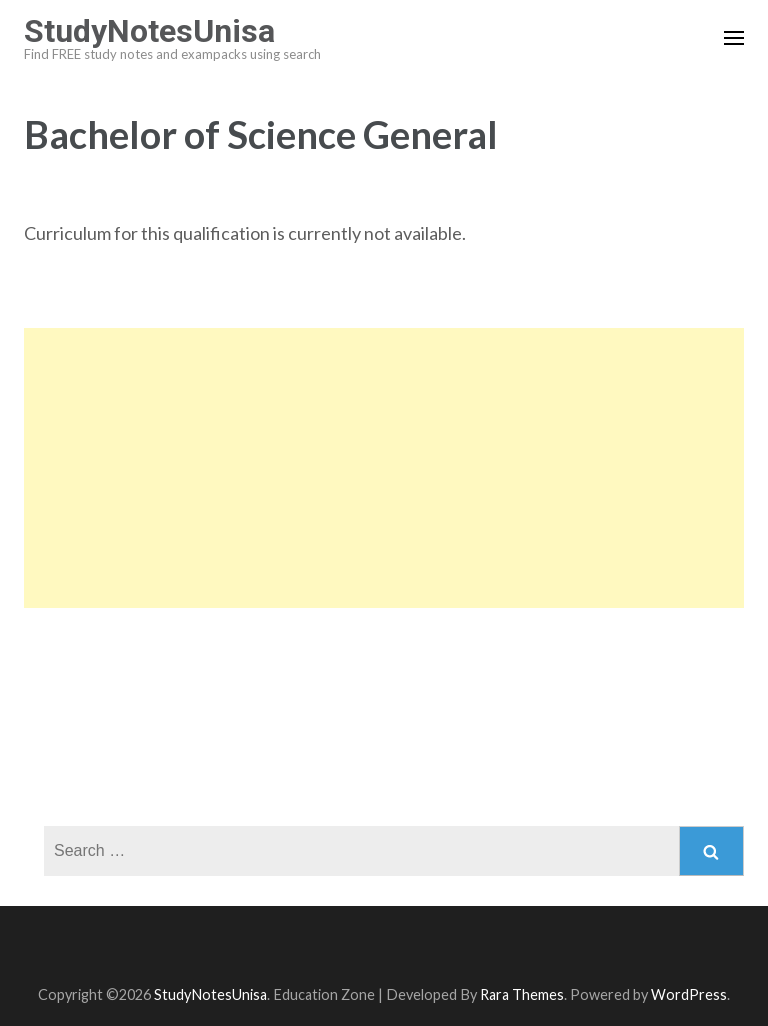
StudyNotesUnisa (149, 31)
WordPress (689, 994)
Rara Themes (522, 994)
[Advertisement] (384, 468)
